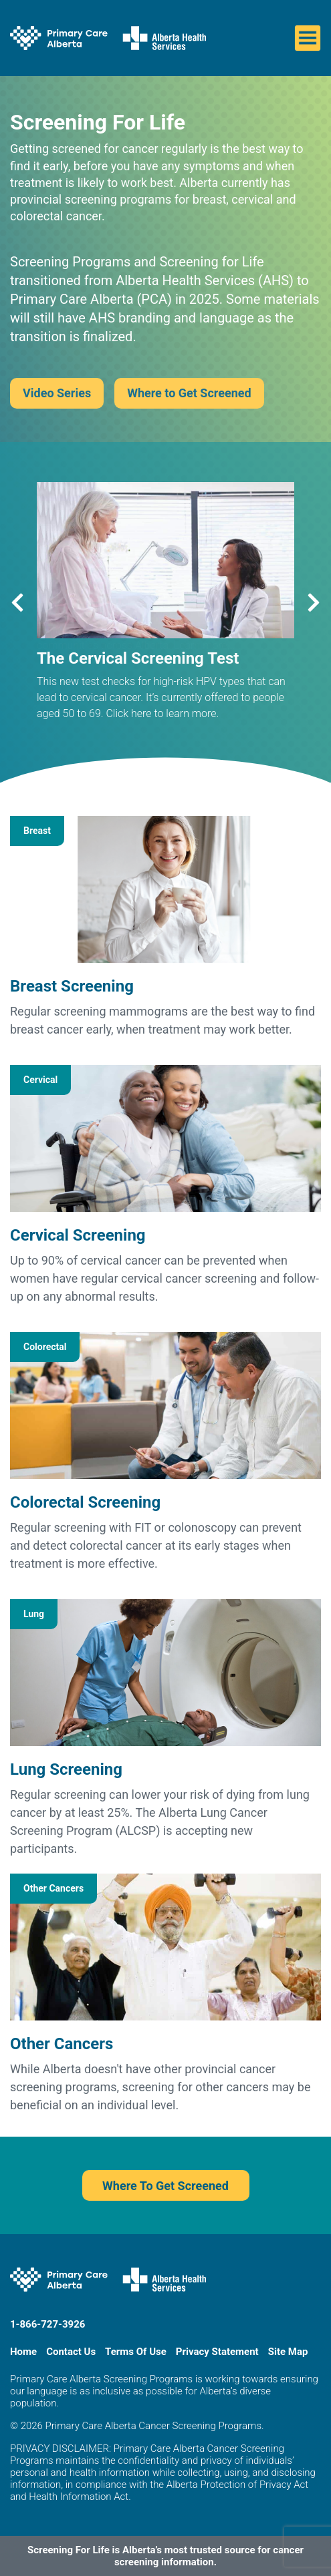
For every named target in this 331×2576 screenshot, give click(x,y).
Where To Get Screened (165, 2186)
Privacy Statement (217, 2352)
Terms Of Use (136, 2352)
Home (23, 2352)
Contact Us (71, 2352)
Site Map (288, 2352)
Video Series (57, 393)
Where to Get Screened (189, 393)
